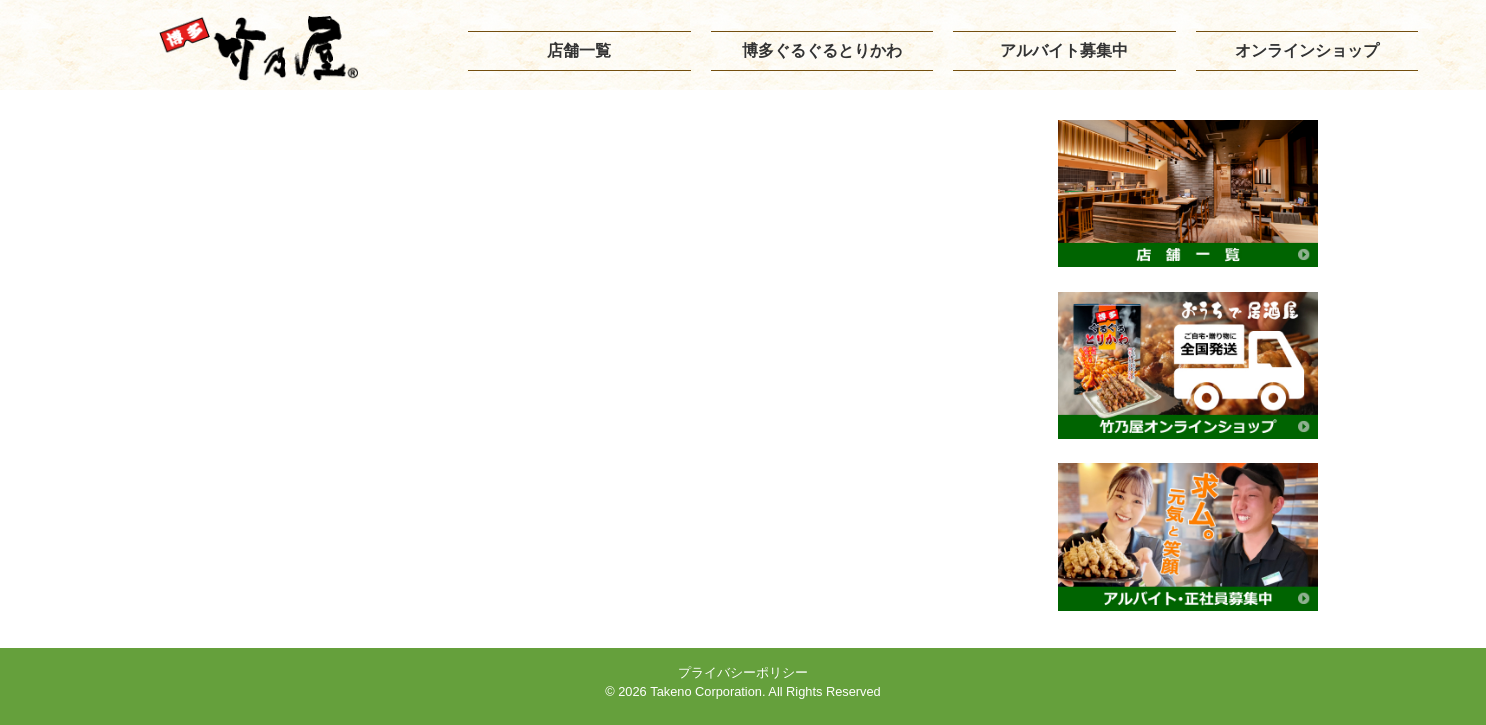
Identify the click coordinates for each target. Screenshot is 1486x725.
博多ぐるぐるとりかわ (822, 50)
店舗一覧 (579, 50)
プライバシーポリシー (743, 672)
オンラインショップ (1307, 50)
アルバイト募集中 (1064, 50)
